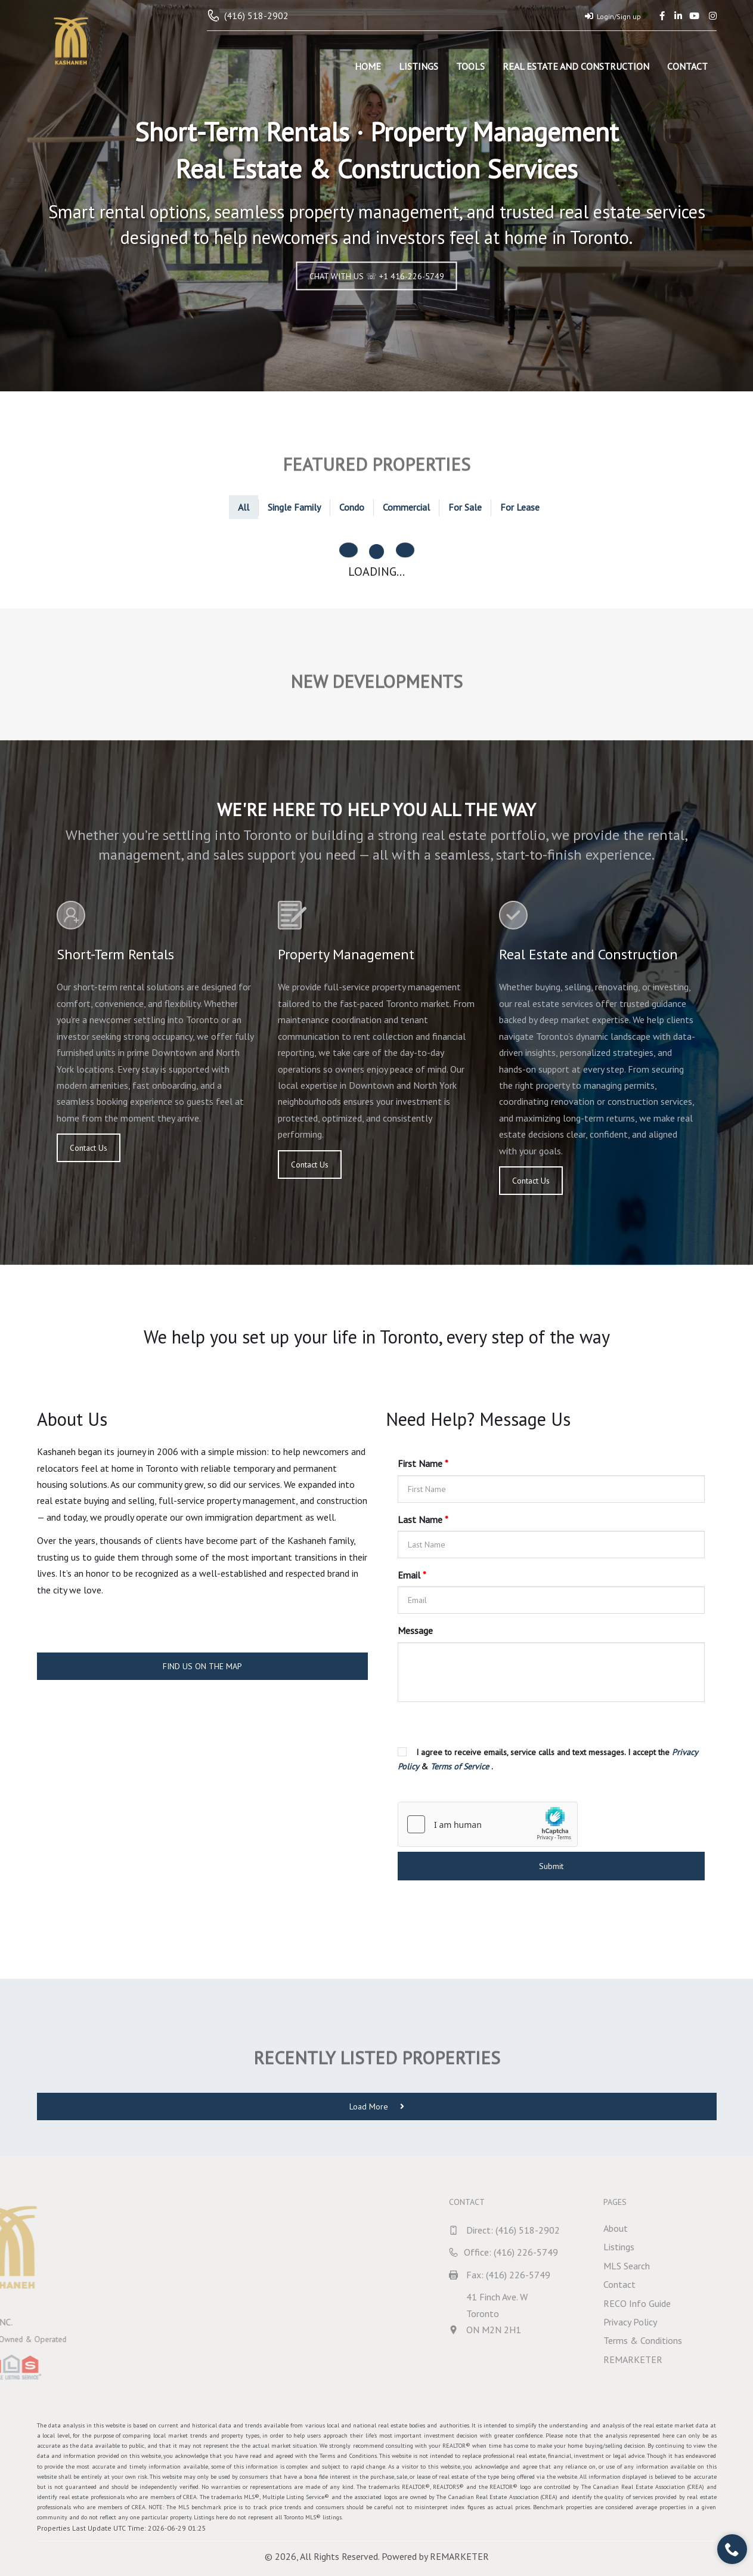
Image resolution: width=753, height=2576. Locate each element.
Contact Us (88, 1147)
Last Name (423, 1519)
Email (412, 1575)
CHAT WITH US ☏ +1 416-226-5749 (376, 276)
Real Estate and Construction (576, 66)
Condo (351, 507)
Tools (470, 66)
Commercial (406, 507)
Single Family (294, 507)
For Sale (465, 507)
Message (415, 1630)
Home (368, 66)
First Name (423, 1463)
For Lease (520, 507)
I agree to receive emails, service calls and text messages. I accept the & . (548, 1759)
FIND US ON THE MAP (202, 1666)
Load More (376, 2106)
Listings (418, 66)
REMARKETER (459, 2556)
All (243, 507)
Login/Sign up (613, 16)
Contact (687, 66)
